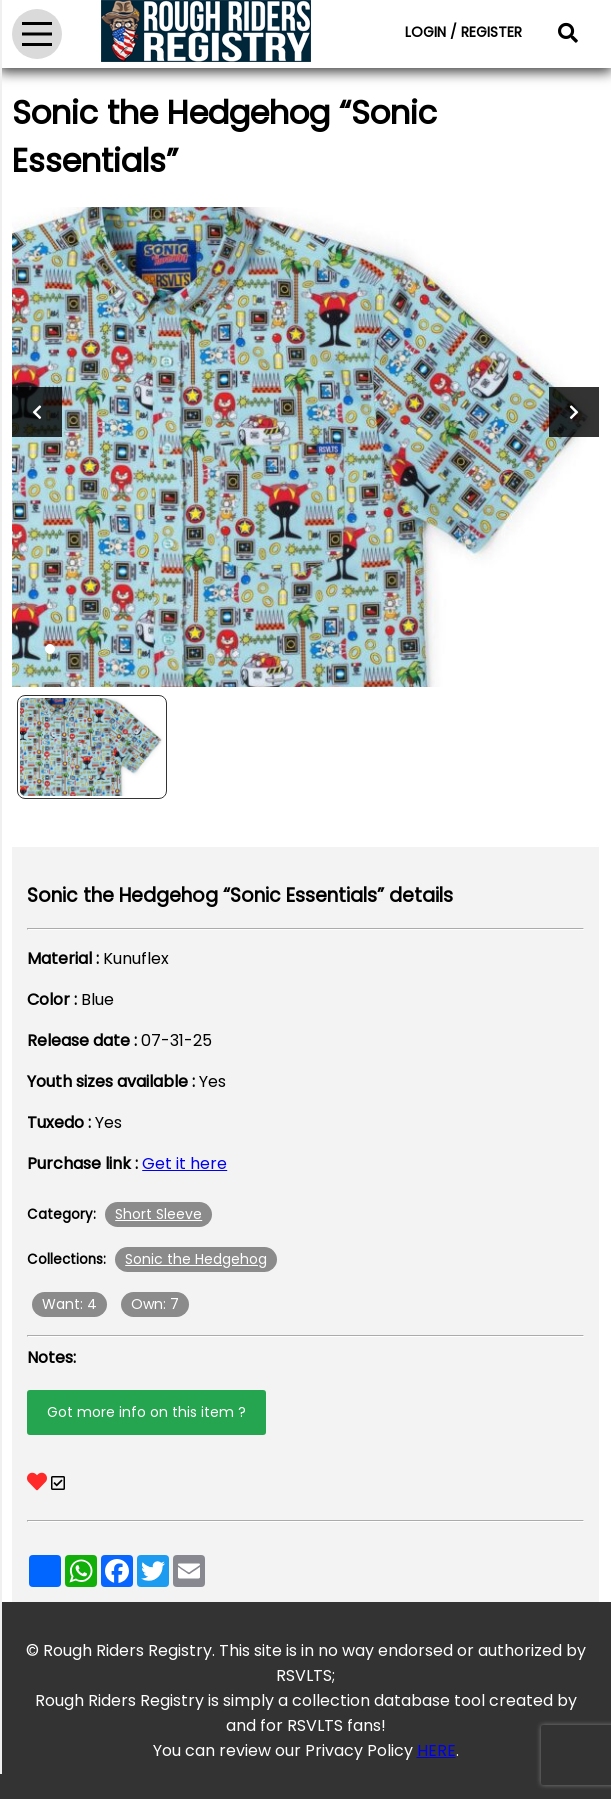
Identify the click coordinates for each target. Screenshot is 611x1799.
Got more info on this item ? (146, 1412)
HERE (436, 1750)
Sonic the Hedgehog (196, 1259)
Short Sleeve (158, 1214)
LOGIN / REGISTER (463, 32)
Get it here (184, 1163)
